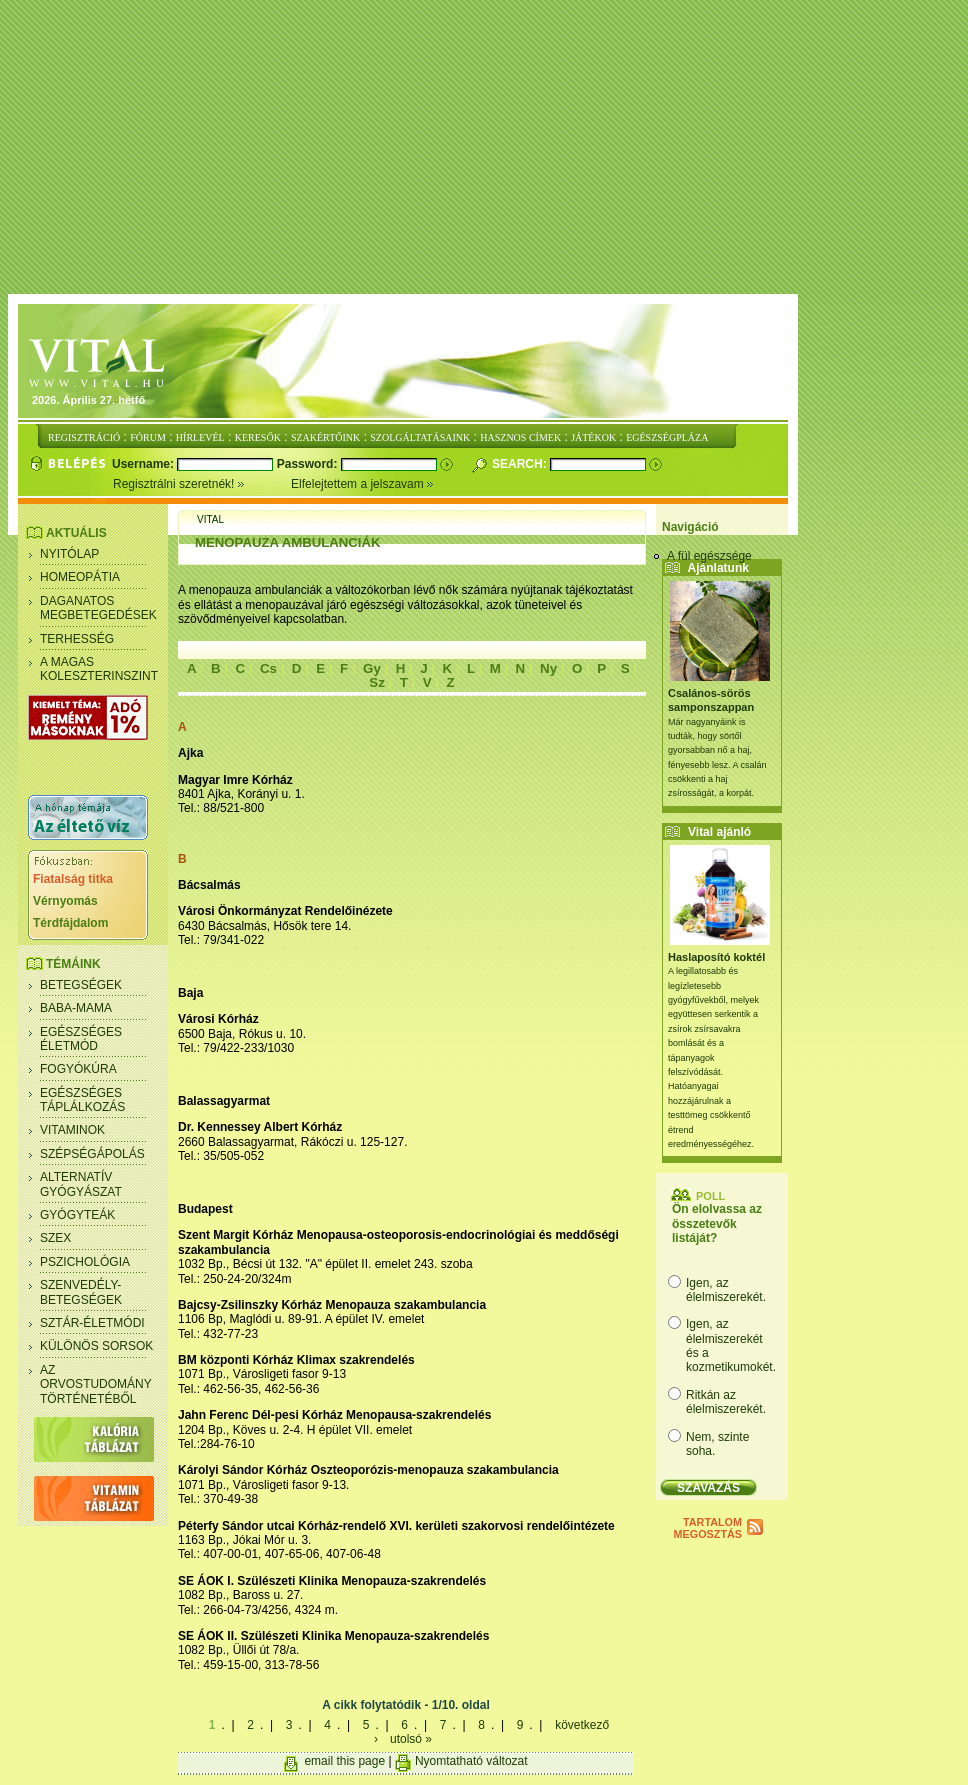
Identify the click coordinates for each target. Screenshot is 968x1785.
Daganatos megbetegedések (98, 608)
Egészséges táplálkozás (82, 1100)
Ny (548, 668)
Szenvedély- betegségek (81, 1292)
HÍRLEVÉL (200, 437)
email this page (344, 1761)
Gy (372, 668)
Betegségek (81, 985)
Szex (55, 1238)
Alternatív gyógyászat (81, 1184)
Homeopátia (80, 577)
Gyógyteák (77, 1215)
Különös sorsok (96, 1346)
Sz (377, 682)
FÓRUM (148, 437)
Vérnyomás (65, 901)
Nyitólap (69, 554)
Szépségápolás (92, 1154)
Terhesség (77, 639)
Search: (521, 464)
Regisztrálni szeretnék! (202, 484)
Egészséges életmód (81, 1039)
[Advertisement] (488, 148)
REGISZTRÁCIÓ (84, 437)
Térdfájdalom (70, 923)
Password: (309, 464)
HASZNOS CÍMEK (520, 437)
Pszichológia (85, 1262)
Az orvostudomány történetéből (96, 1384)
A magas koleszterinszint (99, 669)
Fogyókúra (78, 1069)
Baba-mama (76, 1008)
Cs (268, 668)
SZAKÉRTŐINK (325, 437)
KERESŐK (258, 437)
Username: (144, 464)
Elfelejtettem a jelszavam (362, 484)
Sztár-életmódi (92, 1323)
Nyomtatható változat (471, 1761)
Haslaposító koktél (716, 957)
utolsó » (411, 1739)
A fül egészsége (709, 556)
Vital (210, 519)
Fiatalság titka (73, 879)
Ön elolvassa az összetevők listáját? (717, 1223)
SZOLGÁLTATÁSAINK (420, 437)
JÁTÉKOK (593, 437)
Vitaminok (72, 1130)
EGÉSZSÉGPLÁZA (667, 437)
